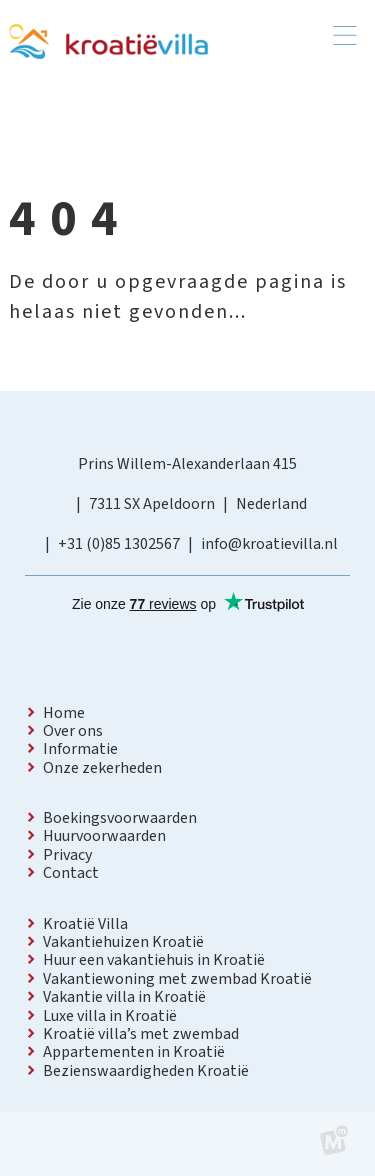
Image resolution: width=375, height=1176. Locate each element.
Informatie (80, 749)
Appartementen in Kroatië (134, 1052)
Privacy (67, 855)
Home (64, 713)
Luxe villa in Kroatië (110, 1016)
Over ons (73, 731)
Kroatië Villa (85, 924)
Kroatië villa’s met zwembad (141, 1034)
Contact (71, 873)
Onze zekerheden (102, 768)
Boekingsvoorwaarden (120, 818)
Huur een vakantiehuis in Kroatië (154, 960)
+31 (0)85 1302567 (119, 544)
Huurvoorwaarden (104, 836)
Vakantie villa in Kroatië (124, 997)
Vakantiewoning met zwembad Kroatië (177, 979)
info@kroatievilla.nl (269, 544)
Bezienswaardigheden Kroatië (146, 1071)
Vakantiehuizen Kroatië (123, 942)
